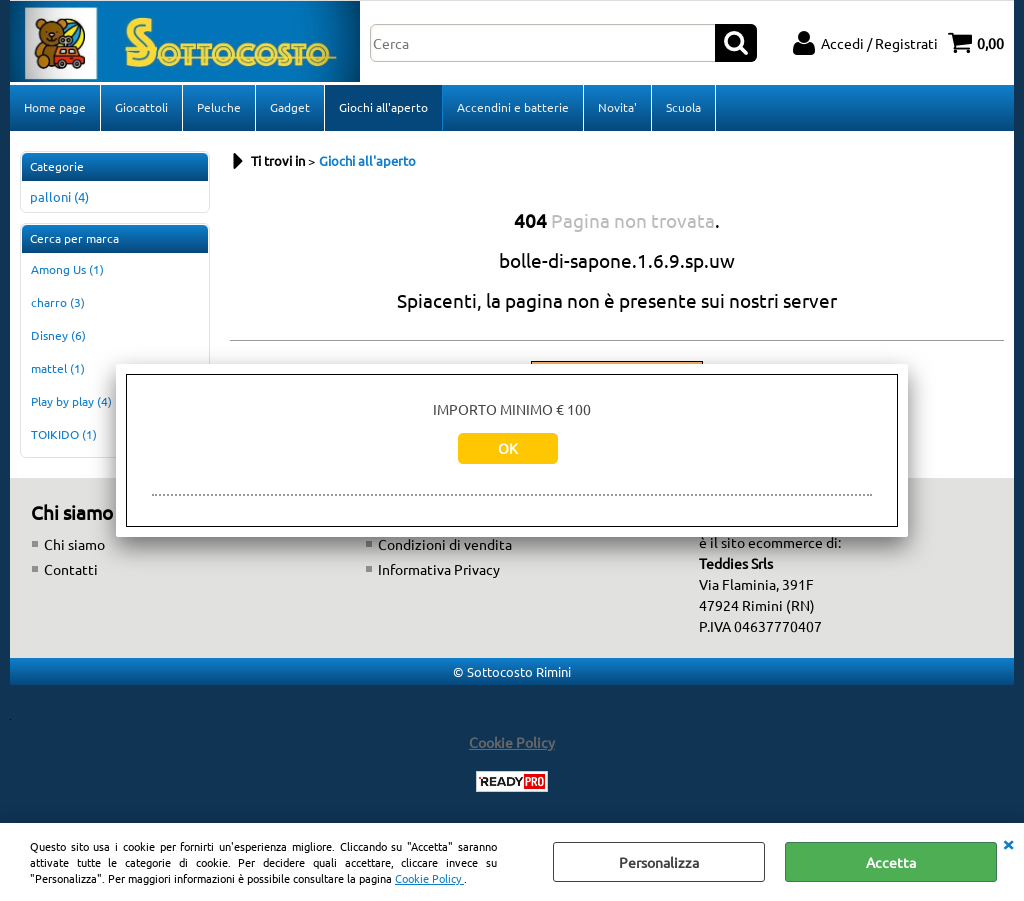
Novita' (617, 107)
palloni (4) (59, 196)
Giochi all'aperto (383, 107)
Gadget (290, 107)
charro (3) (58, 302)
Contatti (71, 569)
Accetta (891, 862)
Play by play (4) (71, 401)
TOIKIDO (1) (64, 434)
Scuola (683, 107)
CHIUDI (1008, 843)
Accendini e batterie (513, 107)
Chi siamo (74, 544)
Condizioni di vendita (445, 544)
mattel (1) (58, 368)
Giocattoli (141, 107)
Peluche (219, 107)
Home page (55, 107)
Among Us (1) (67, 269)
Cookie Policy (429, 878)
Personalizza (659, 862)
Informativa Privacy (439, 569)
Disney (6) (58, 335)
